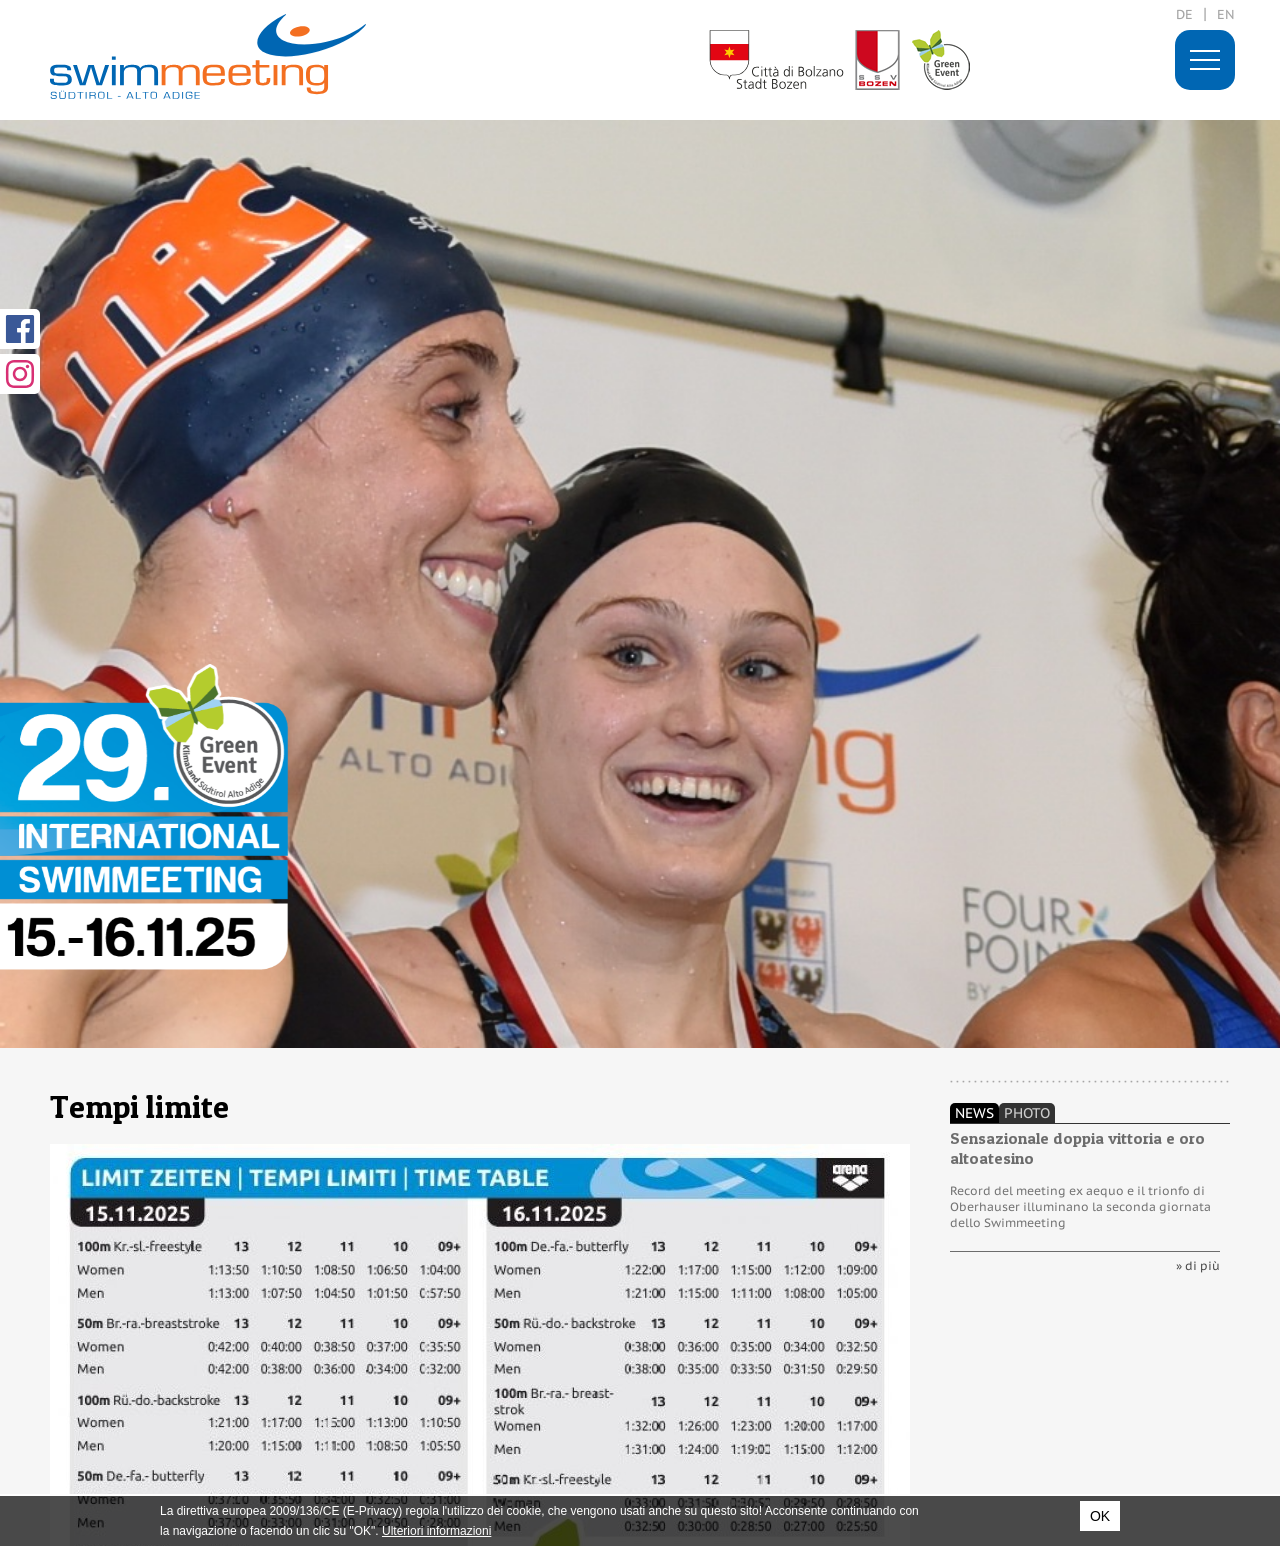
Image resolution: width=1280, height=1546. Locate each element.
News (974, 1113)
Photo (1027, 1113)
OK (1100, 1516)
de (1184, 14)
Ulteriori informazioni (436, 1531)
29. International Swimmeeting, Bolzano (208, 56)
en (1226, 14)
